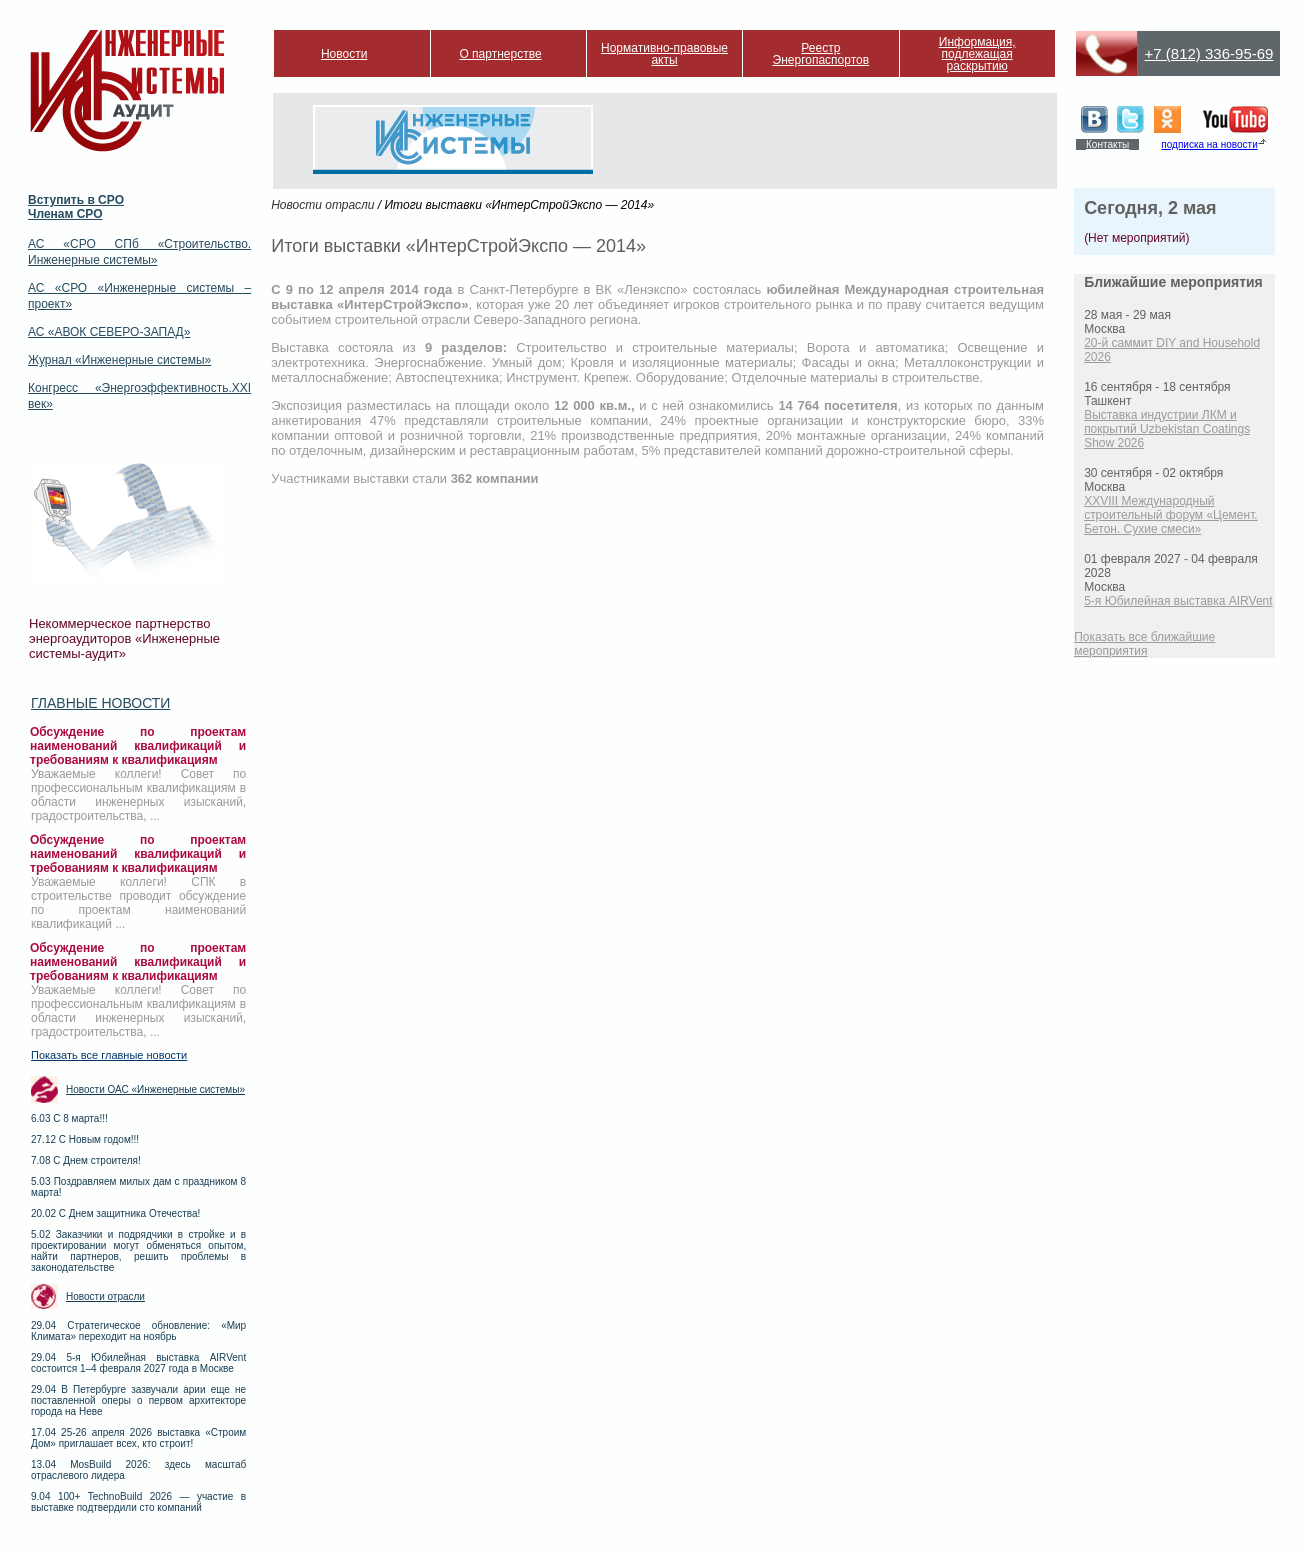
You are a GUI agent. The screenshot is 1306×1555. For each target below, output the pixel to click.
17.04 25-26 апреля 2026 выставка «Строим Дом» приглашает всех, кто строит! (138, 1438)
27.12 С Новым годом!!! (85, 1139)
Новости (344, 54)
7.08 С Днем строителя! (86, 1160)
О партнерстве (500, 54)
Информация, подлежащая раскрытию (977, 54)
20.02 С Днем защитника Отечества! (115, 1213)
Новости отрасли (105, 1296)
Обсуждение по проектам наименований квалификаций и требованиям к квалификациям (138, 746)
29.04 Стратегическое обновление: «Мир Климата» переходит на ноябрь (138, 1331)
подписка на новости (1209, 144)
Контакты (1107, 144)
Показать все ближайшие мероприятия (1144, 644)
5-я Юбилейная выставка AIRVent (1178, 601)
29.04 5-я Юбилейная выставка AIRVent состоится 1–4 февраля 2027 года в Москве (138, 1363)
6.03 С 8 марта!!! (69, 1118)
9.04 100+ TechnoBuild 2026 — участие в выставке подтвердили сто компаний (138, 1502)
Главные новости (100, 703)
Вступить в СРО (76, 200)
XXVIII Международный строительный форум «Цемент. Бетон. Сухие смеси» (1171, 515)
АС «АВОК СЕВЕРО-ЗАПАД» (109, 332)
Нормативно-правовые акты (664, 54)
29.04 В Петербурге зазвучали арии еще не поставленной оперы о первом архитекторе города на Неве (138, 1400)
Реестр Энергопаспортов (821, 54)
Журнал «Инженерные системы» (119, 360)
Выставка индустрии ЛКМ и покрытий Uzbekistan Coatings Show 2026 (1167, 429)
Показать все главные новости (109, 1055)
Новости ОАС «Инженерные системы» (155, 1089)
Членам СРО (65, 214)
